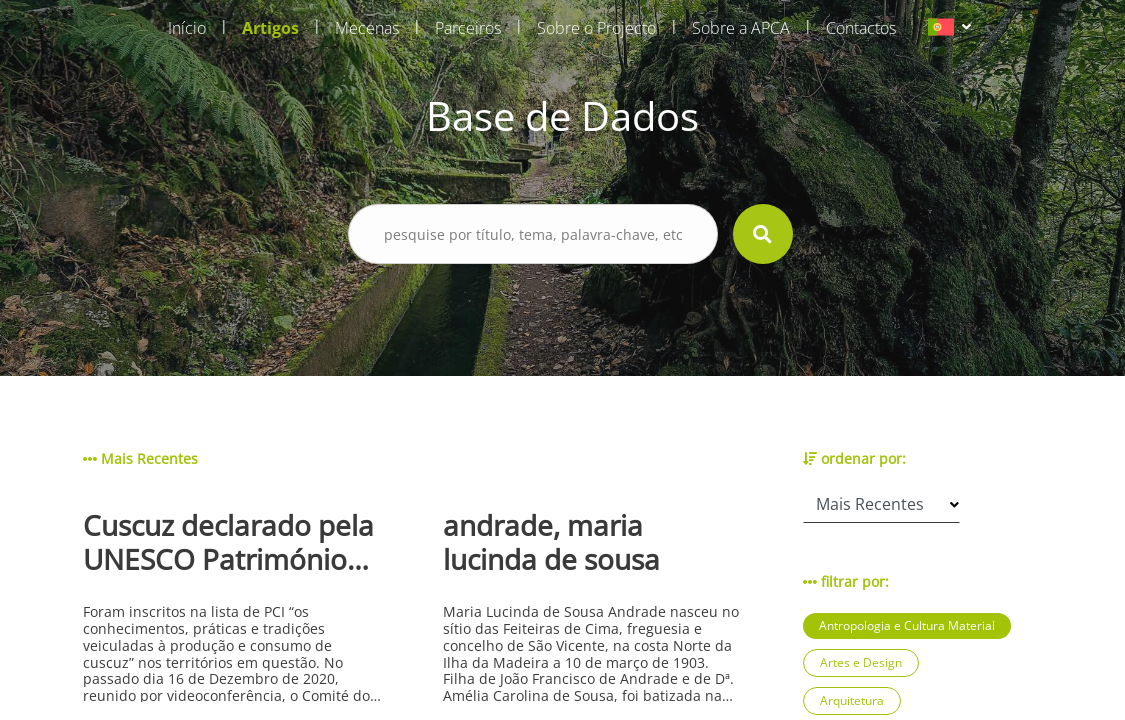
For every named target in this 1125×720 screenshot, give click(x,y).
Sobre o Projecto (596, 28)
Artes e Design (861, 662)
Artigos (270, 28)
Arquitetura (852, 700)
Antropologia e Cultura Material (907, 625)
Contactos (861, 28)
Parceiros (468, 28)
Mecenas (367, 28)
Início (187, 28)
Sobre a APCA (741, 28)
